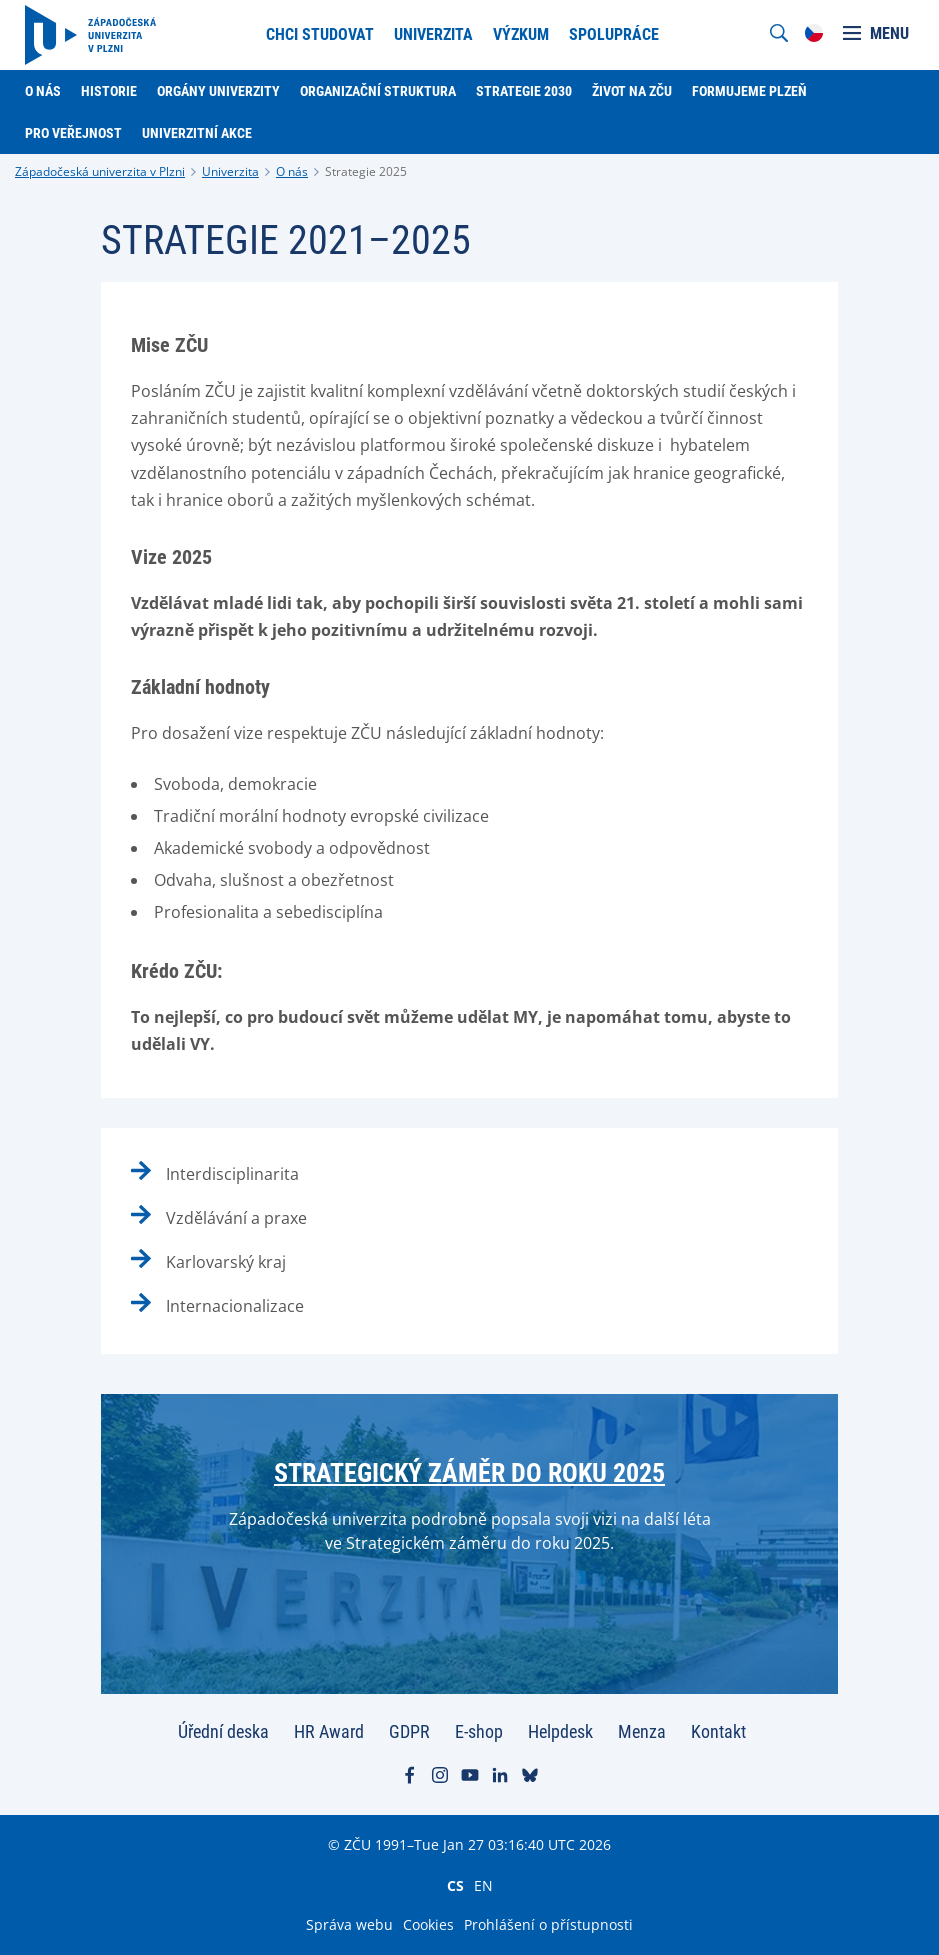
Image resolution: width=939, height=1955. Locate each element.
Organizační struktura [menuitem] (378, 91)
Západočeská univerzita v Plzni (100, 171)
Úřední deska (223, 1731)
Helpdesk (560, 1731)
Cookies (428, 1924)
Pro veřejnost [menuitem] (73, 133)
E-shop (479, 1731)
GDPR (409, 1731)
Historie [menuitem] (109, 91)
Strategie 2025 (366, 171)
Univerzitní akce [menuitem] (197, 133)
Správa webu (349, 1924)
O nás (292, 171)
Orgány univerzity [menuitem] (218, 91)
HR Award (329, 1731)
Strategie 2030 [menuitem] (524, 91)
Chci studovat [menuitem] (320, 34)
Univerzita (230, 171)
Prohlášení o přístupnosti (548, 1924)
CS (455, 1885)
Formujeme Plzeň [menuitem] (749, 91)
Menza (642, 1731)
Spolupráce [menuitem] (614, 34)
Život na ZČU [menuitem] (632, 91)
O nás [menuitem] (43, 91)
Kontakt (718, 1731)
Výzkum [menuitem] (521, 34)
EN (483, 1885)
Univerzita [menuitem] (433, 34)
